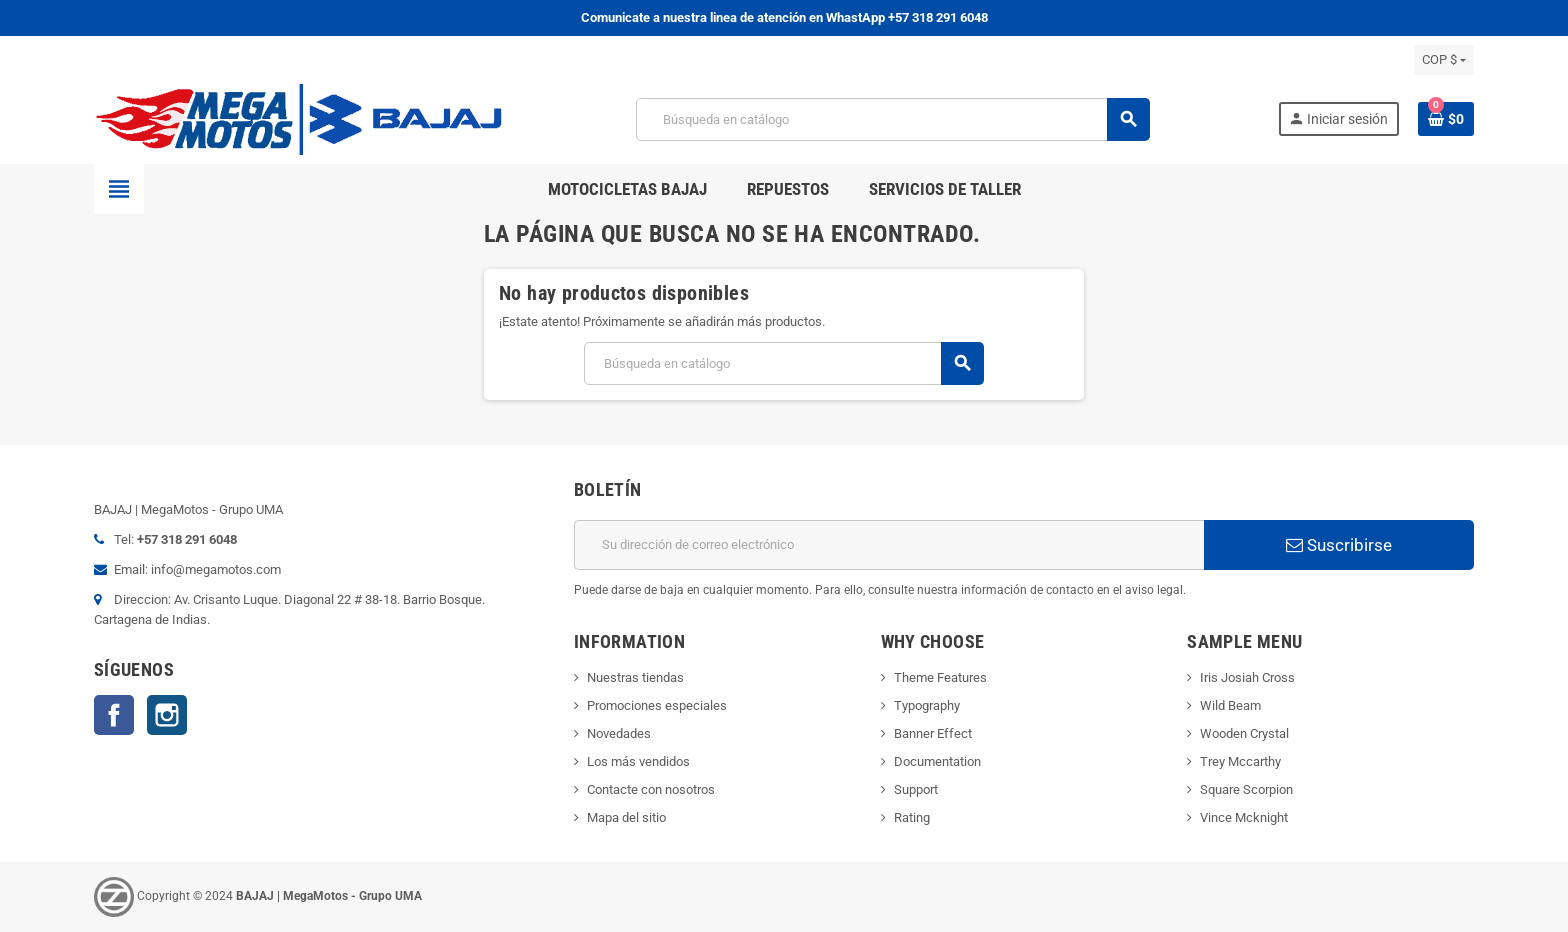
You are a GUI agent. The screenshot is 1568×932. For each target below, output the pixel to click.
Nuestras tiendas (635, 677)
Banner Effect (933, 733)
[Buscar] (892, 119)
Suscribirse (1339, 545)
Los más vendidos (638, 761)
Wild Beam (1230, 705)
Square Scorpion (1246, 789)
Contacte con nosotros (651, 789)
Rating (912, 817)
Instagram (167, 715)
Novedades (619, 733)
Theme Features (940, 677)
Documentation (937, 761)
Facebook (114, 715)
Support (916, 789)
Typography (927, 705)
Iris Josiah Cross (1247, 677)
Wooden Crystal (1244, 733)
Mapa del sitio (626, 817)
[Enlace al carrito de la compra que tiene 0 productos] (1446, 119)
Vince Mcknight (1244, 817)
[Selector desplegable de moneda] (1444, 60)
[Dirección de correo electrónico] (889, 545)
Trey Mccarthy (1240, 761)
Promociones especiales (657, 705)
